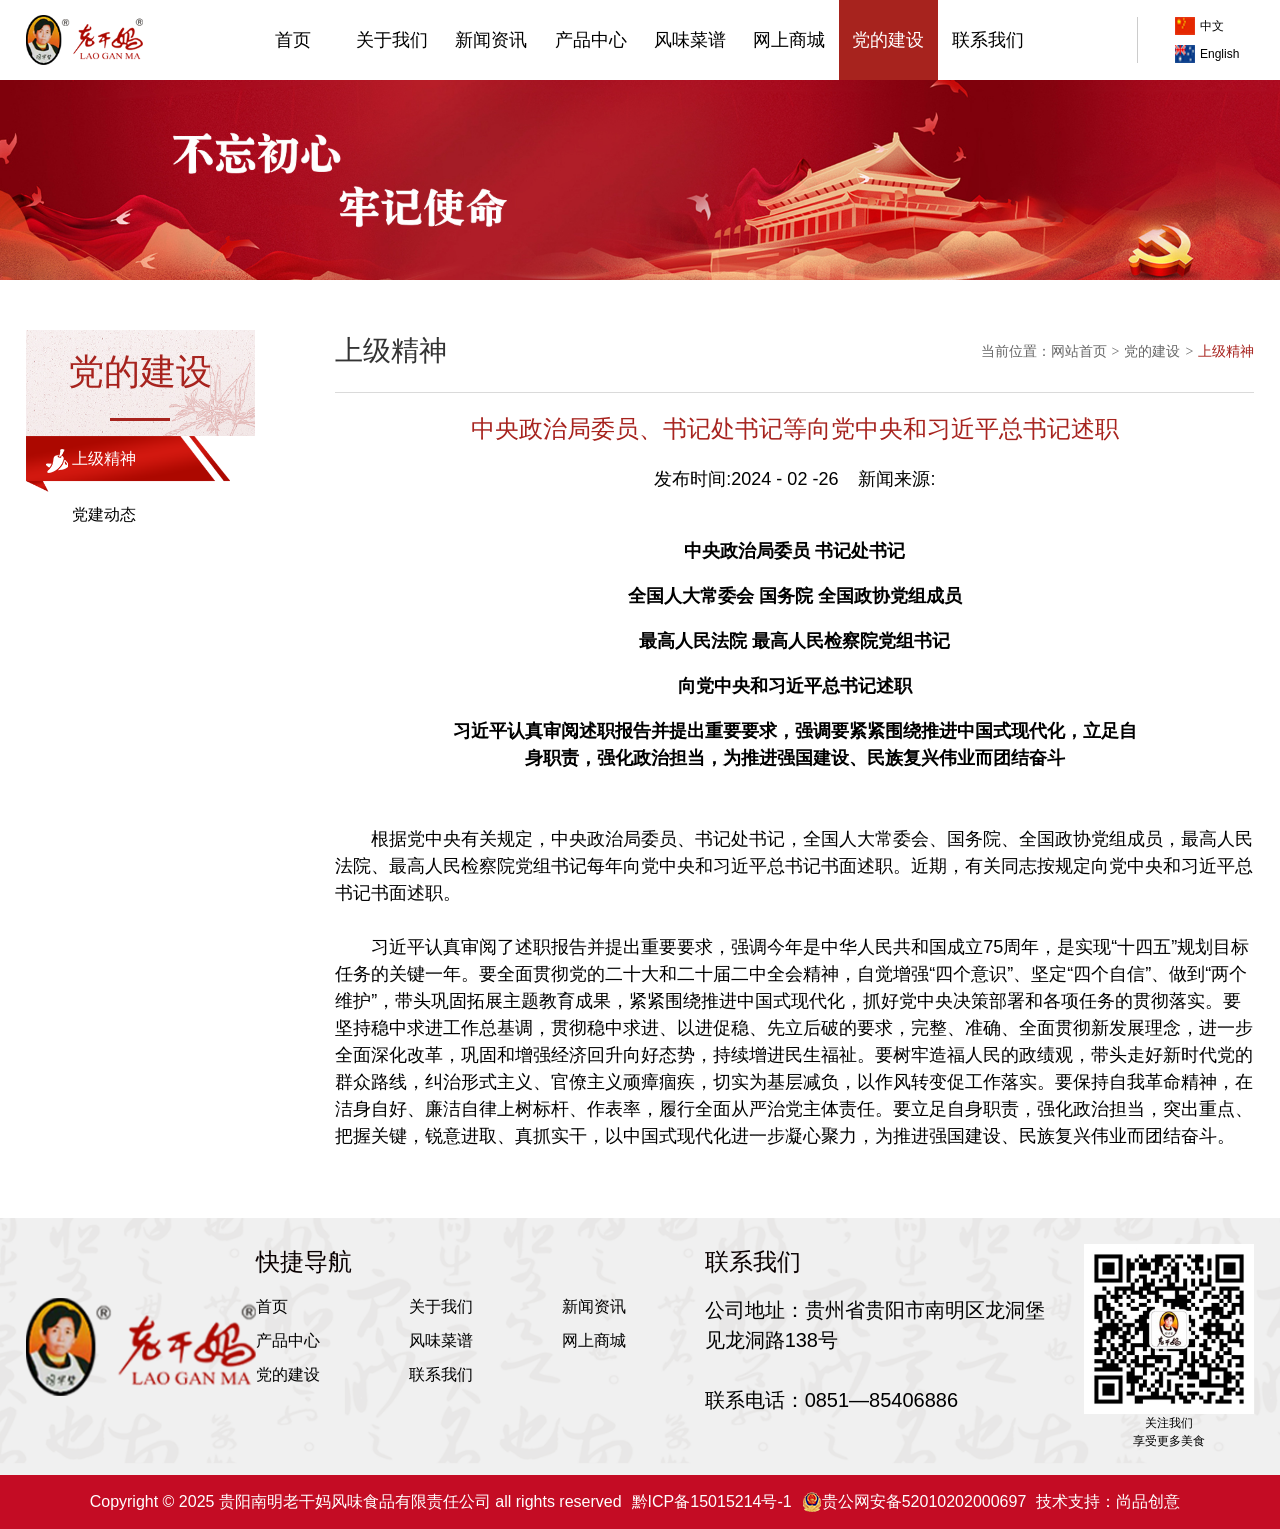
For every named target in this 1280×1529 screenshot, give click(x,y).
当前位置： (1016, 351)
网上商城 (789, 40)
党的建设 (888, 40)
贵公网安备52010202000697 (914, 1502)
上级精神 (104, 458)
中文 (1199, 26)
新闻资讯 (491, 40)
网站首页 (1079, 351)
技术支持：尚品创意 (1108, 1501)
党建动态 (104, 514)
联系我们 (988, 40)
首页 (293, 40)
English (1207, 54)
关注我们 (1169, 1423)
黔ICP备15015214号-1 (712, 1501)
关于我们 (392, 40)
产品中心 (591, 40)
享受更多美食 (1169, 1441)
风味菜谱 (690, 40)
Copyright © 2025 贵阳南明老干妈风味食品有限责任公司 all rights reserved (356, 1501)
